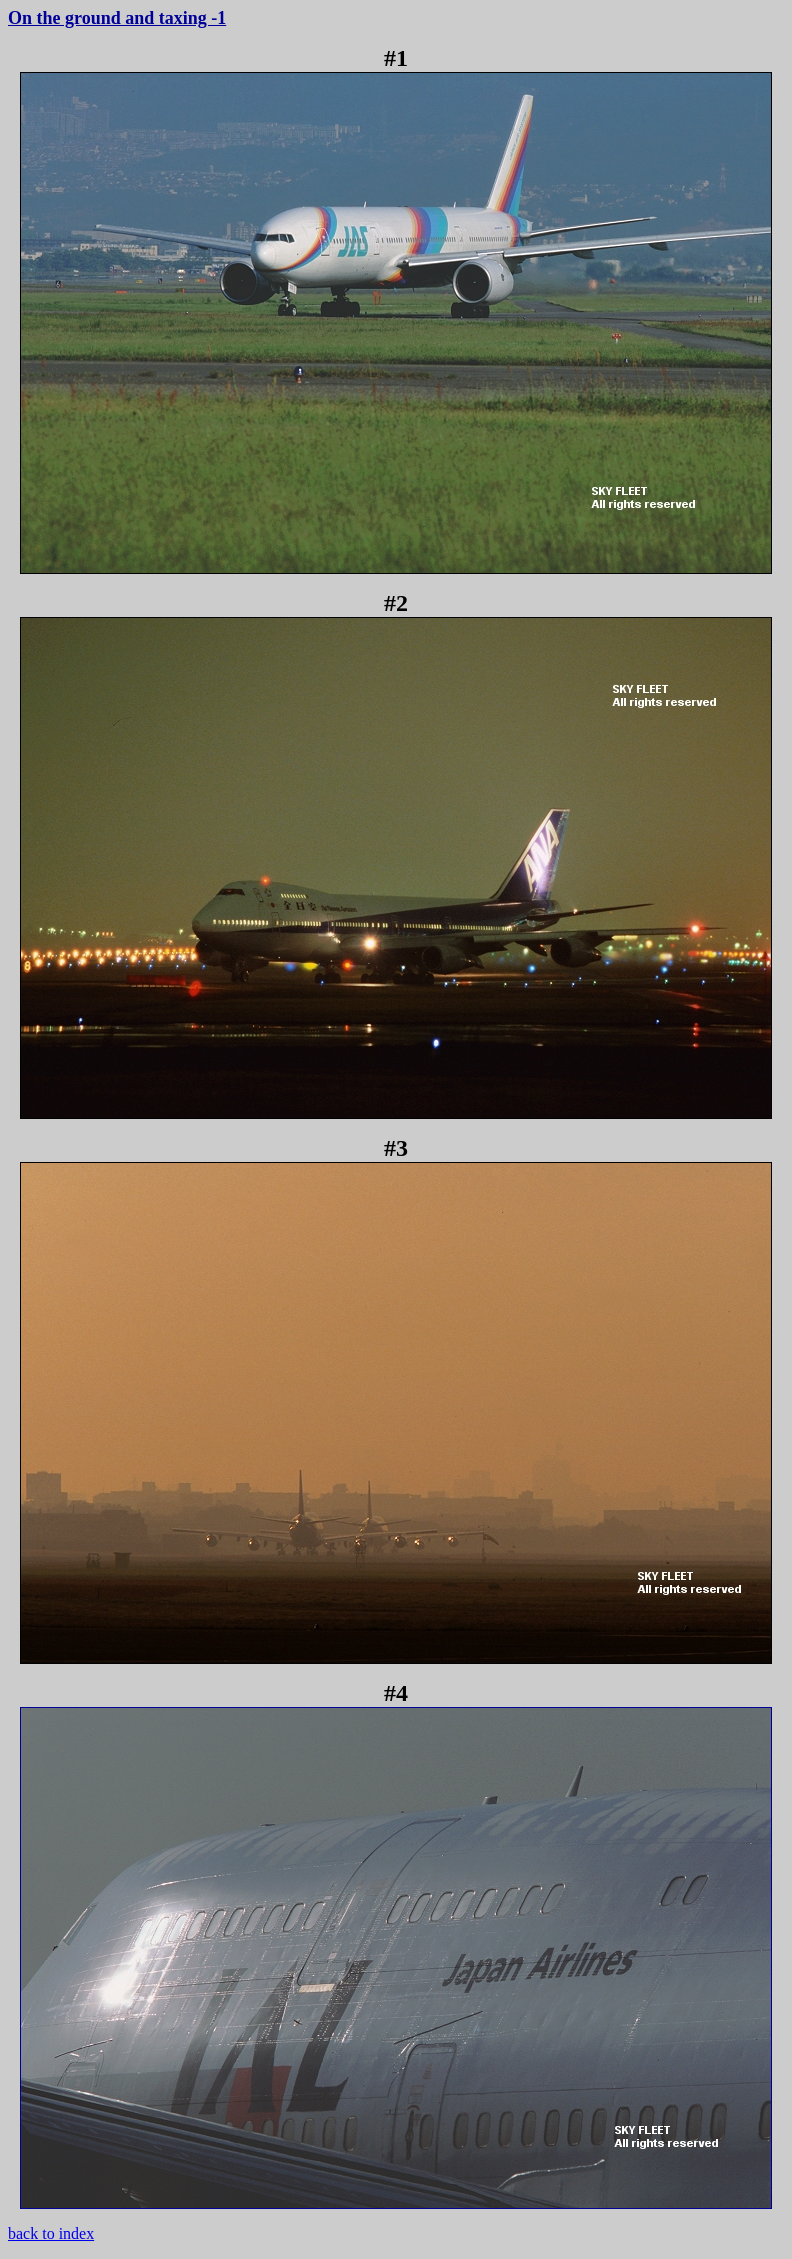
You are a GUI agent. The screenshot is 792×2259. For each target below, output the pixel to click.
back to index (51, 2233)
